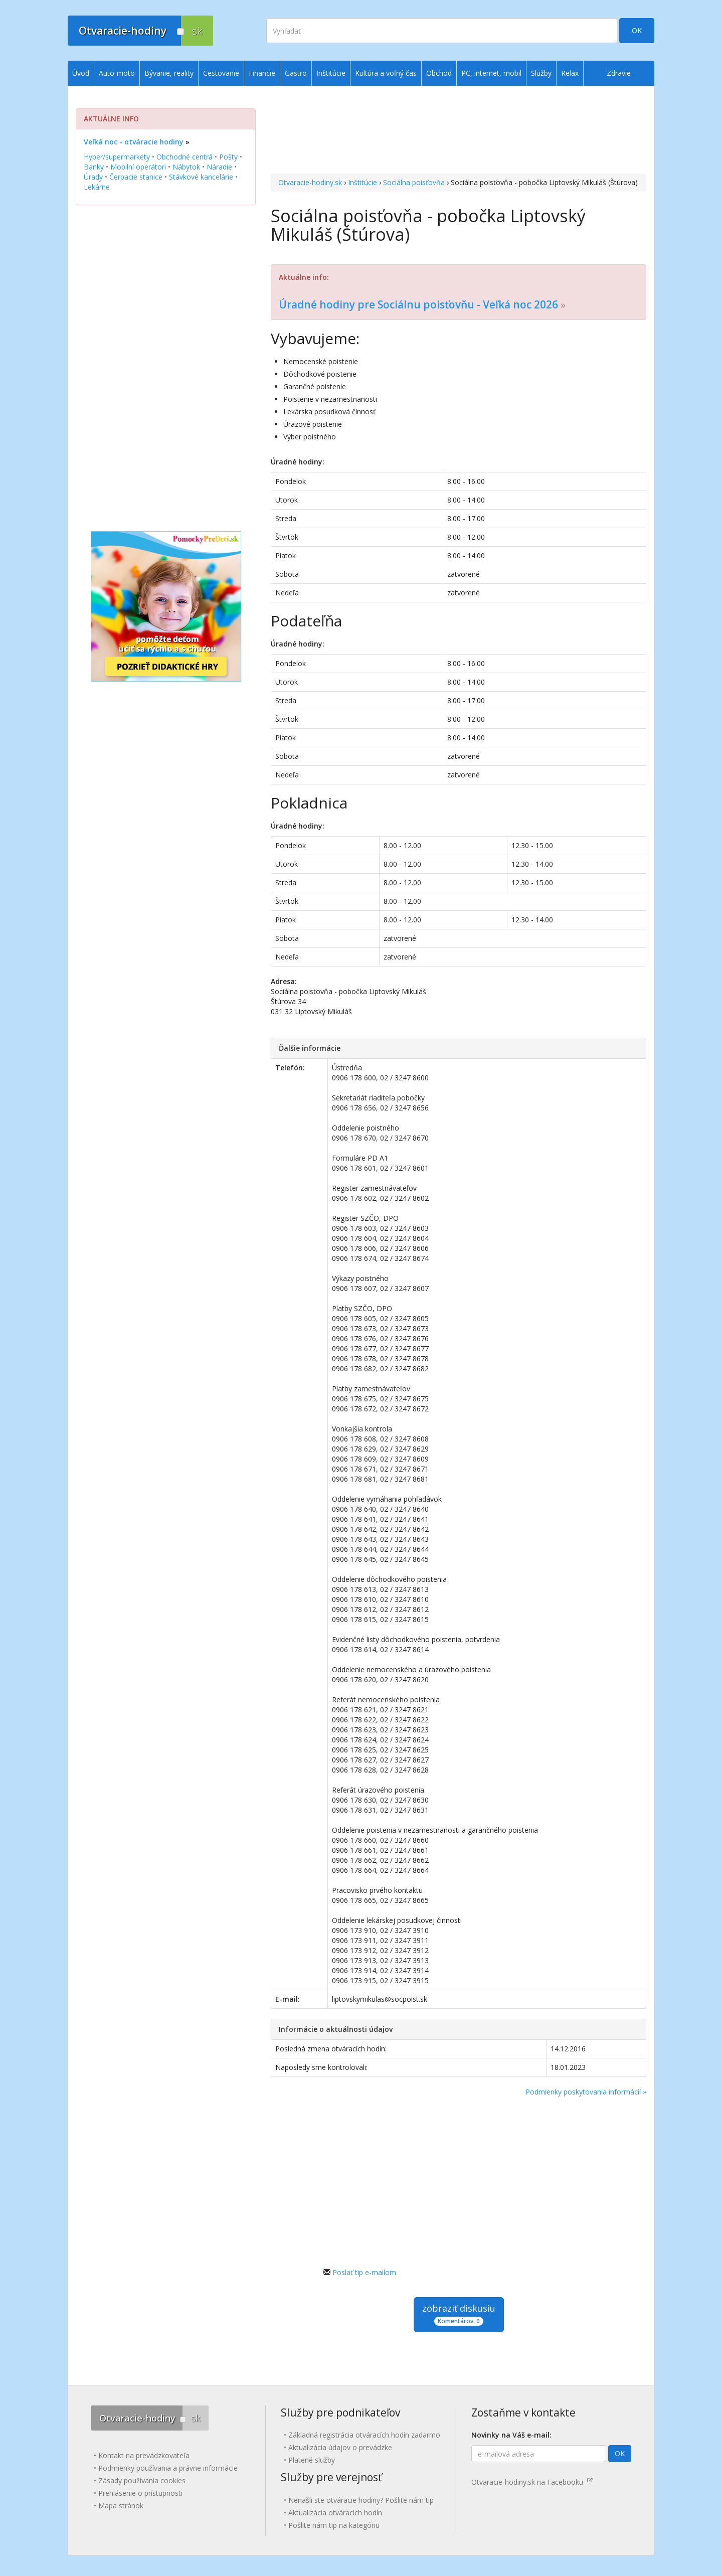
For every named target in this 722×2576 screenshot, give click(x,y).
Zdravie (619, 73)
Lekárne (97, 187)
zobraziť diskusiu (458, 2314)
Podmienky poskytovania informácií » (585, 2092)
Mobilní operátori (138, 167)
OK (637, 30)
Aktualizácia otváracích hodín (335, 2512)
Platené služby (311, 2460)
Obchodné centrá (184, 157)
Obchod (439, 73)
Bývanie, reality (169, 73)
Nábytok (186, 167)
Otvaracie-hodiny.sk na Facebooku (532, 2482)
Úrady (93, 177)
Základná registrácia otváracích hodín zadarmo (364, 2435)
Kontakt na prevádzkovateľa (144, 2455)
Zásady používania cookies (142, 2480)
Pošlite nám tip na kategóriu (334, 2525)
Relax (570, 73)
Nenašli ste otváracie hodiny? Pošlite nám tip (361, 2500)
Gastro (296, 73)
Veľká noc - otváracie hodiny (134, 141)
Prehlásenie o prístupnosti (140, 2493)
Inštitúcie (362, 182)
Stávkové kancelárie (201, 177)
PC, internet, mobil (491, 73)
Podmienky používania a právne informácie (168, 2468)
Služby (541, 73)
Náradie (219, 167)
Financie (262, 73)
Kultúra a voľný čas (386, 73)
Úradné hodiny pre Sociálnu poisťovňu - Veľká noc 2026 (418, 304)
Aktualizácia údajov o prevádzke (340, 2447)
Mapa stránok (120, 2505)
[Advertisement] (458, 130)
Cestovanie (221, 73)
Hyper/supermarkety (117, 157)
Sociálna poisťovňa (414, 182)
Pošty (228, 157)
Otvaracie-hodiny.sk (310, 182)
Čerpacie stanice (135, 177)
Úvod (80, 73)
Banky (94, 167)
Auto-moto (117, 73)
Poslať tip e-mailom (364, 2272)
